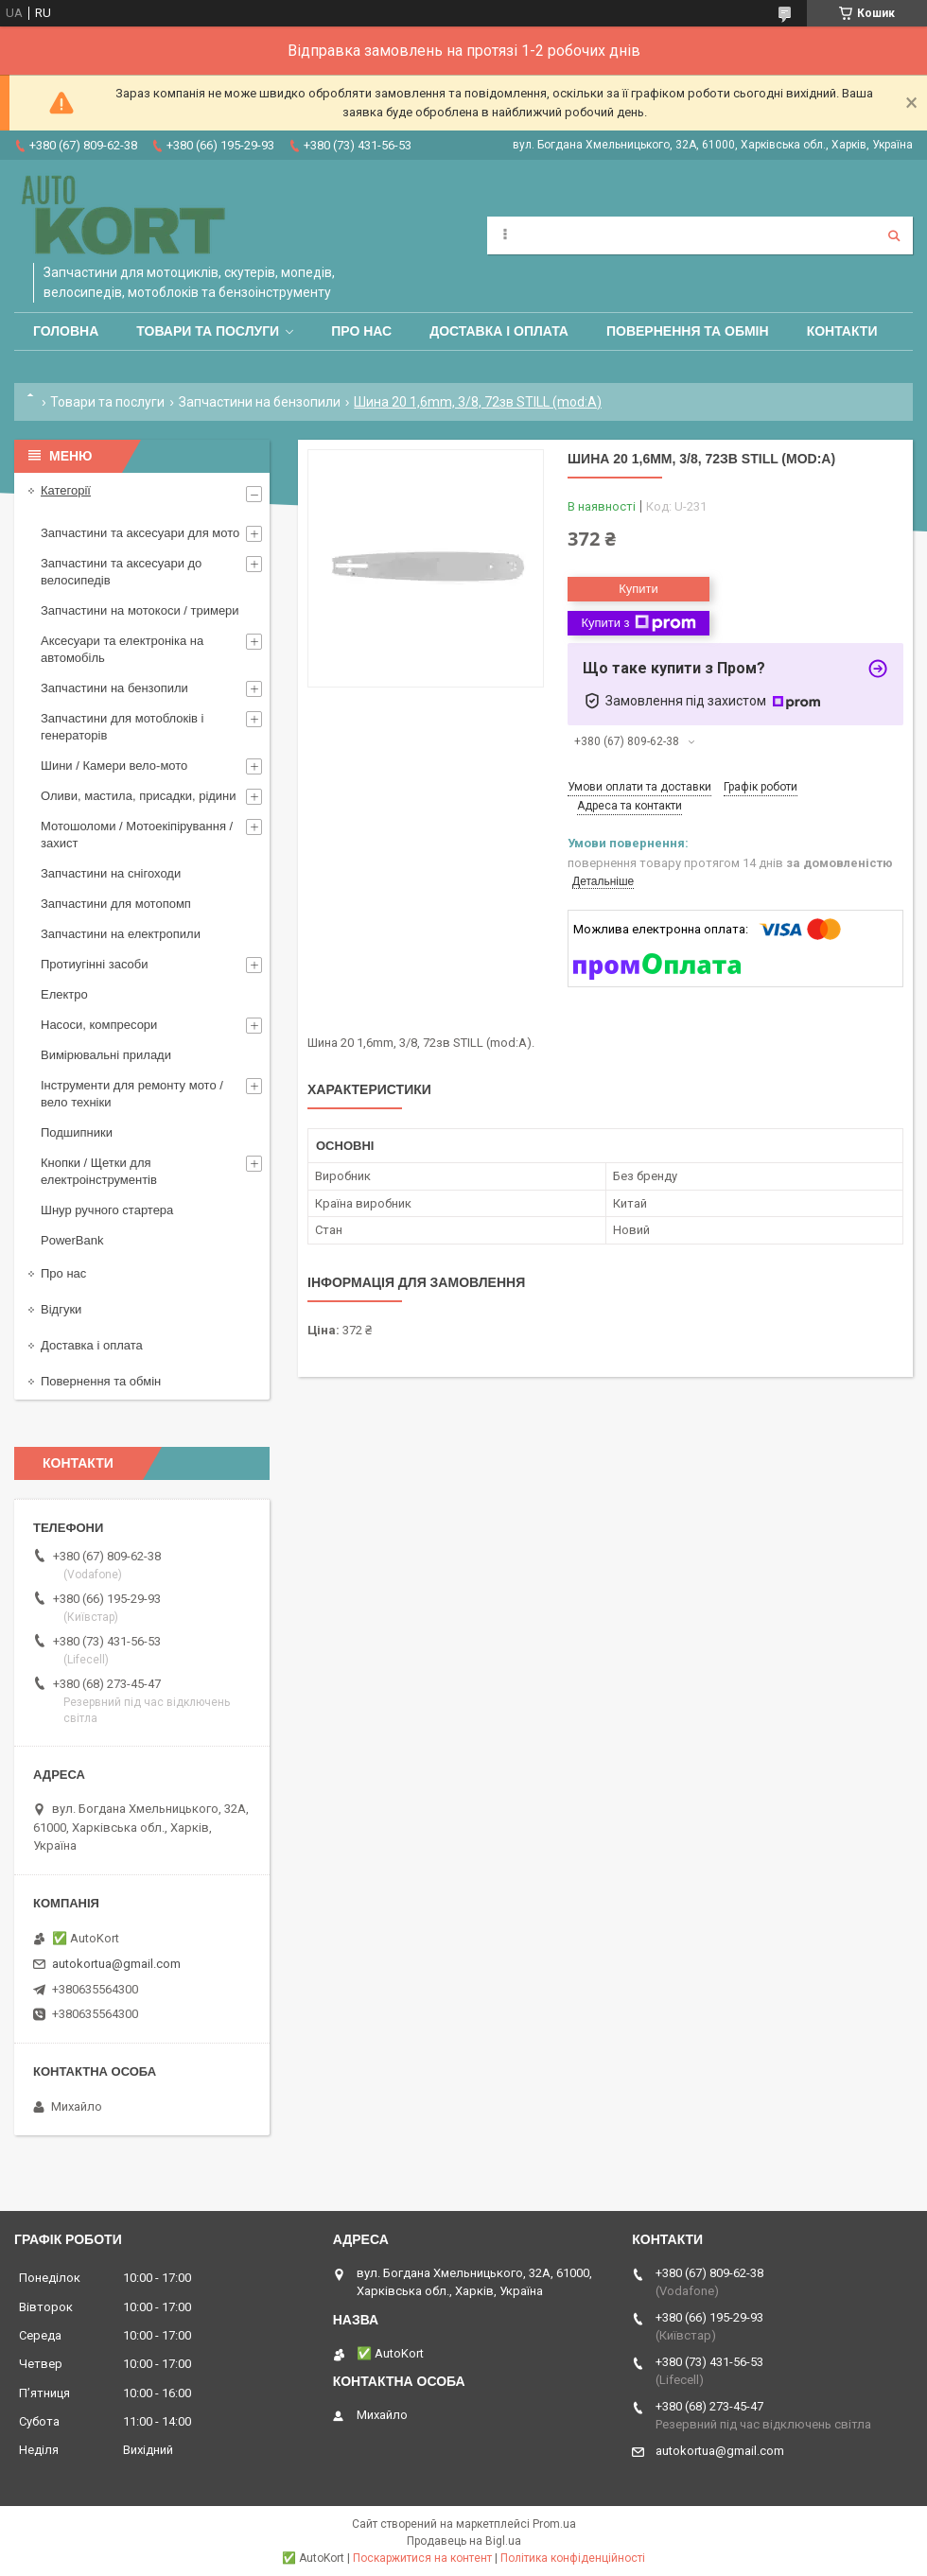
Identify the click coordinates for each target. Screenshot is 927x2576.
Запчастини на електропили (121, 934)
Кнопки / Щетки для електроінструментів (99, 1171)
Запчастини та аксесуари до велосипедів (121, 571)
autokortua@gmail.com (116, 1964)
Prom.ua (554, 2524)
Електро (64, 994)
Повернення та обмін (687, 331)
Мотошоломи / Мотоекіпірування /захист (137, 834)
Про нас (361, 331)
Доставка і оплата (498, 331)
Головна (65, 331)
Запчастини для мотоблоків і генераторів (122, 726)
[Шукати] (894, 235)
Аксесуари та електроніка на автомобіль (122, 649)
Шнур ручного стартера (107, 1210)
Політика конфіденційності (572, 2558)
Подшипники (77, 1132)
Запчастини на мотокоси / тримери (140, 610)
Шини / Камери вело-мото (114, 765)
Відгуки (61, 1309)
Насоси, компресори (99, 1025)
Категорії (66, 490)
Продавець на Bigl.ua (464, 2541)
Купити (638, 589)
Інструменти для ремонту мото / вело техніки (132, 1093)
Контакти (842, 331)
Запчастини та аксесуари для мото (140, 533)
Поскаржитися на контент (422, 2558)
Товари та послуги (207, 331)
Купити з (638, 623)
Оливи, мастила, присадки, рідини (138, 796)
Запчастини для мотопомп (116, 903)
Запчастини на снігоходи (111, 873)
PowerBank (72, 1240)
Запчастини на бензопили (260, 401)
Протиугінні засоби (95, 964)
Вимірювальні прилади (106, 1055)
